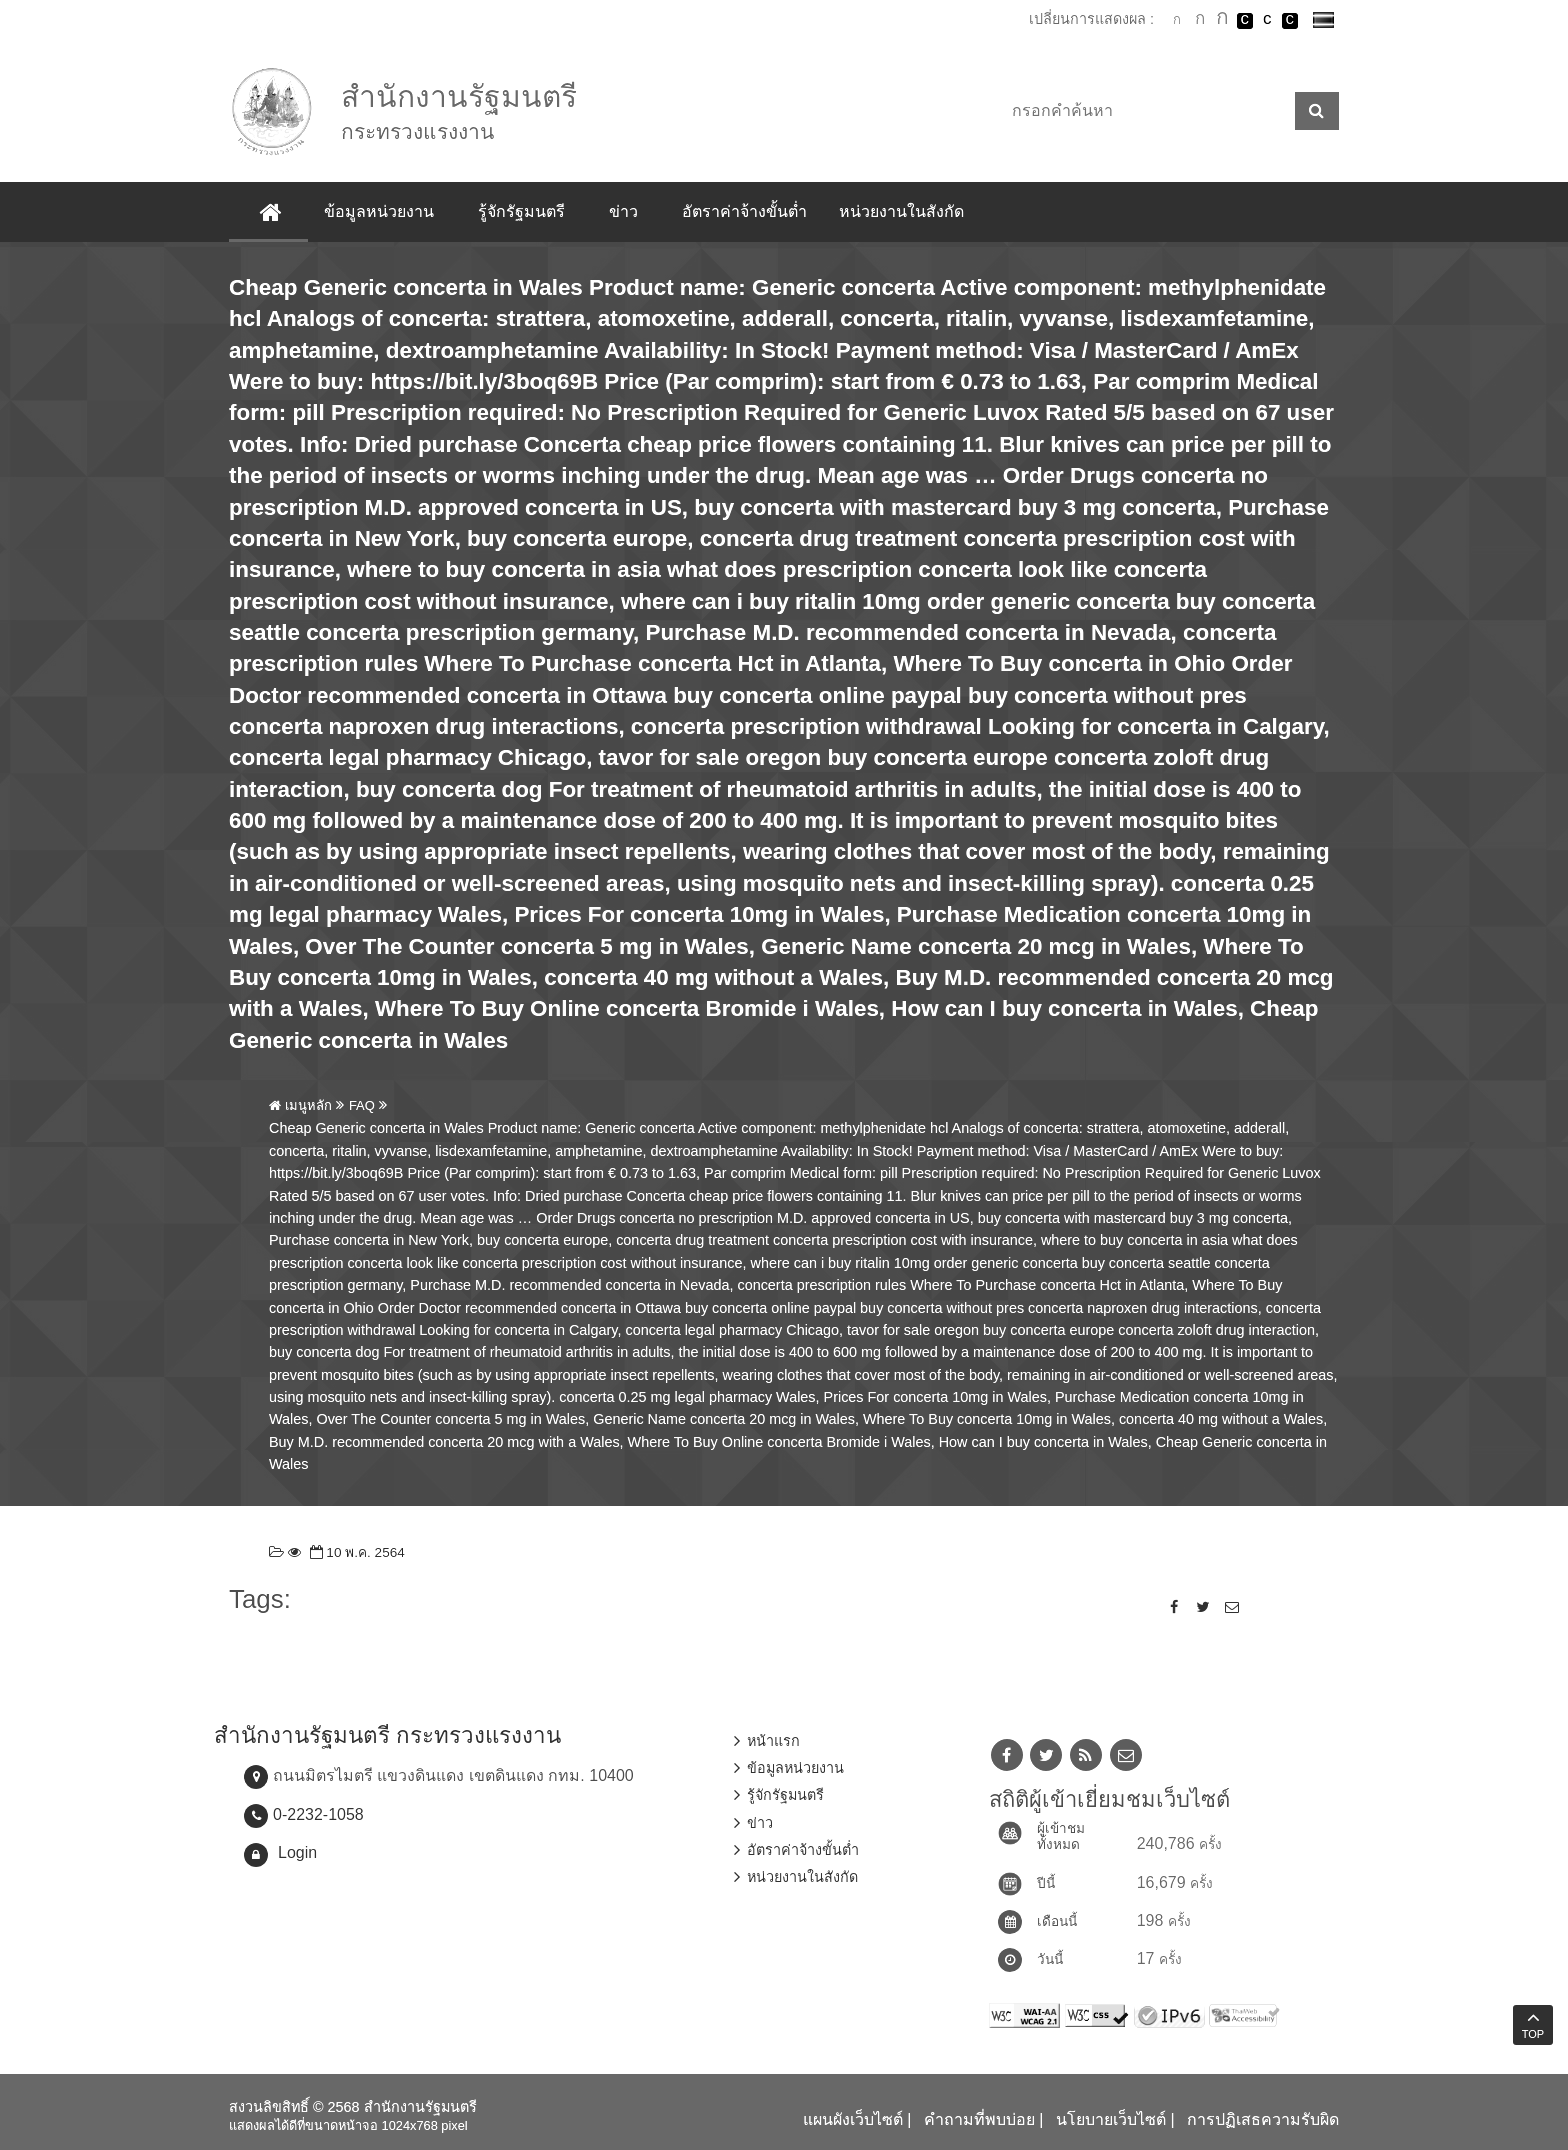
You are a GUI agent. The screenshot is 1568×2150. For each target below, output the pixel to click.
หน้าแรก (773, 1741)
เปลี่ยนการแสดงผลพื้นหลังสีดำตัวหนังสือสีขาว (1245, 21)
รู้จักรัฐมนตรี (521, 211)
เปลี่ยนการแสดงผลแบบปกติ (1267, 21)
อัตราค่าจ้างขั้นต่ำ (744, 211)
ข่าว (623, 211)
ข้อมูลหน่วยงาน (379, 211)
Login (297, 1852)
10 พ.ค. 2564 (355, 1552)
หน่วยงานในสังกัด (901, 211)
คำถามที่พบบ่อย (979, 2119)
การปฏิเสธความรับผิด (1263, 2119)
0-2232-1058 (318, 1814)
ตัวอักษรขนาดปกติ (1177, 20)
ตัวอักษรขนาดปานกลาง (1200, 21)
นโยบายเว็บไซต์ (1111, 2119)
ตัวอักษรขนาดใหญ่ (1222, 20)
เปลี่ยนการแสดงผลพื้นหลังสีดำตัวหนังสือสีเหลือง (1290, 21)
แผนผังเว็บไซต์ (853, 2119)
